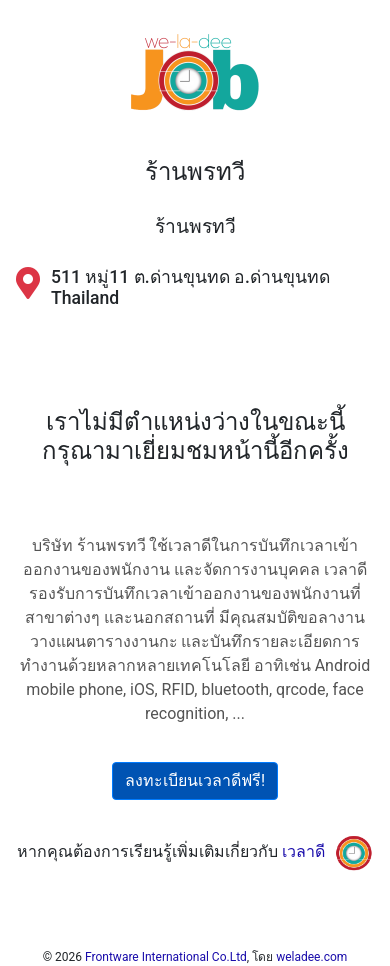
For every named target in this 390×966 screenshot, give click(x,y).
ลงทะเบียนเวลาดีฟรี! (195, 780)
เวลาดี (303, 851)
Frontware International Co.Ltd (166, 957)
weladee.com (311, 957)
